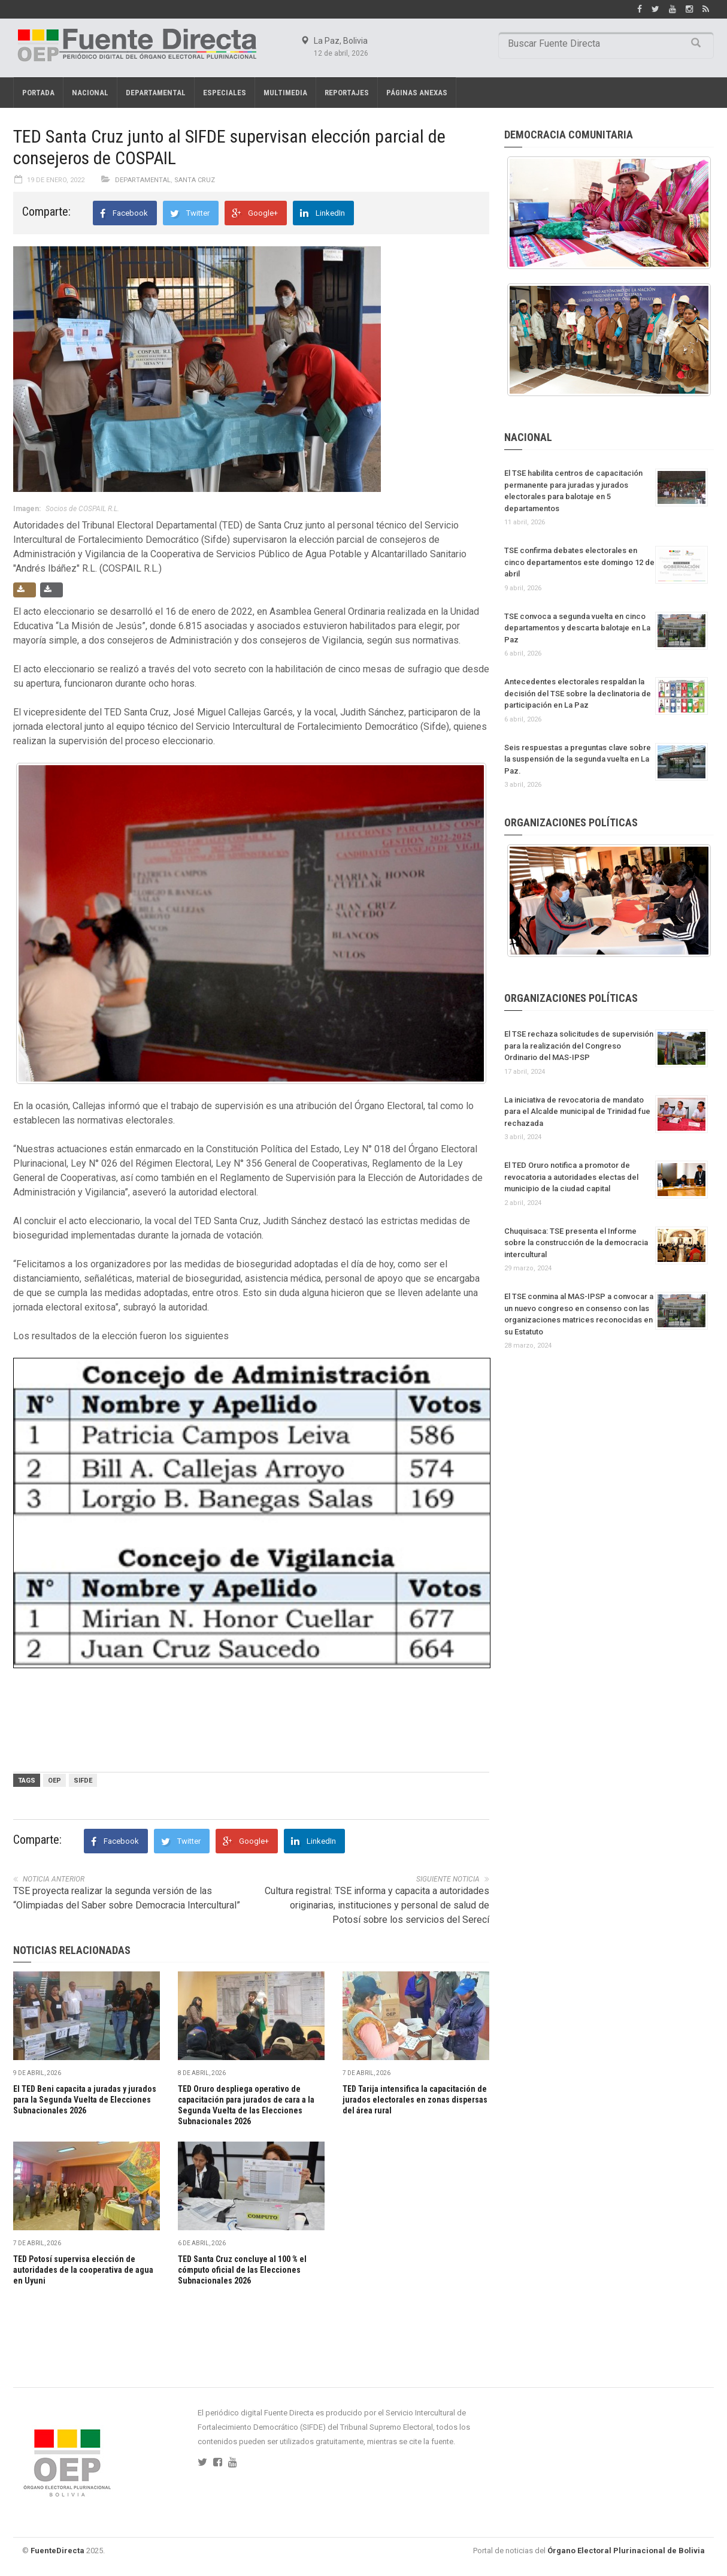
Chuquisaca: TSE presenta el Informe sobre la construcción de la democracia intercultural (576, 1243)
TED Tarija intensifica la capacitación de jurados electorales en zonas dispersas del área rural (415, 2099)
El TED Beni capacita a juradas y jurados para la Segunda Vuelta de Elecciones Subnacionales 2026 (84, 2099)
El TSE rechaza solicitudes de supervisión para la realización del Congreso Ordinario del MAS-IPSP (578, 1045)
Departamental (156, 92)
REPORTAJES (347, 92)
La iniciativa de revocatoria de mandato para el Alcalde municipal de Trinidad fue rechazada (577, 1111)
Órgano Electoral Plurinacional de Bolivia (626, 2550)
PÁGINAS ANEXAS (416, 92)
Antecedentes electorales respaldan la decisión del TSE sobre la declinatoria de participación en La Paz (577, 693)
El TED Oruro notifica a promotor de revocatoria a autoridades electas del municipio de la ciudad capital (571, 1177)
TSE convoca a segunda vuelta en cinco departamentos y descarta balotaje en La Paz (577, 628)
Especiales (224, 92)
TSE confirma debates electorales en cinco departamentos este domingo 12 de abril (579, 562)
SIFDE (83, 1780)
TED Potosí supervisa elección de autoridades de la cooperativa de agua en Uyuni (83, 2269)
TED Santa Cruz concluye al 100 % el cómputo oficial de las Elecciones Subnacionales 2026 (242, 2269)
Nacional (90, 92)
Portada (38, 92)
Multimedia (285, 92)
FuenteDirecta (57, 2550)
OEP (54, 1780)
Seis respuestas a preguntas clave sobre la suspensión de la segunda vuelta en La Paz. (577, 759)
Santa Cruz (194, 180)
